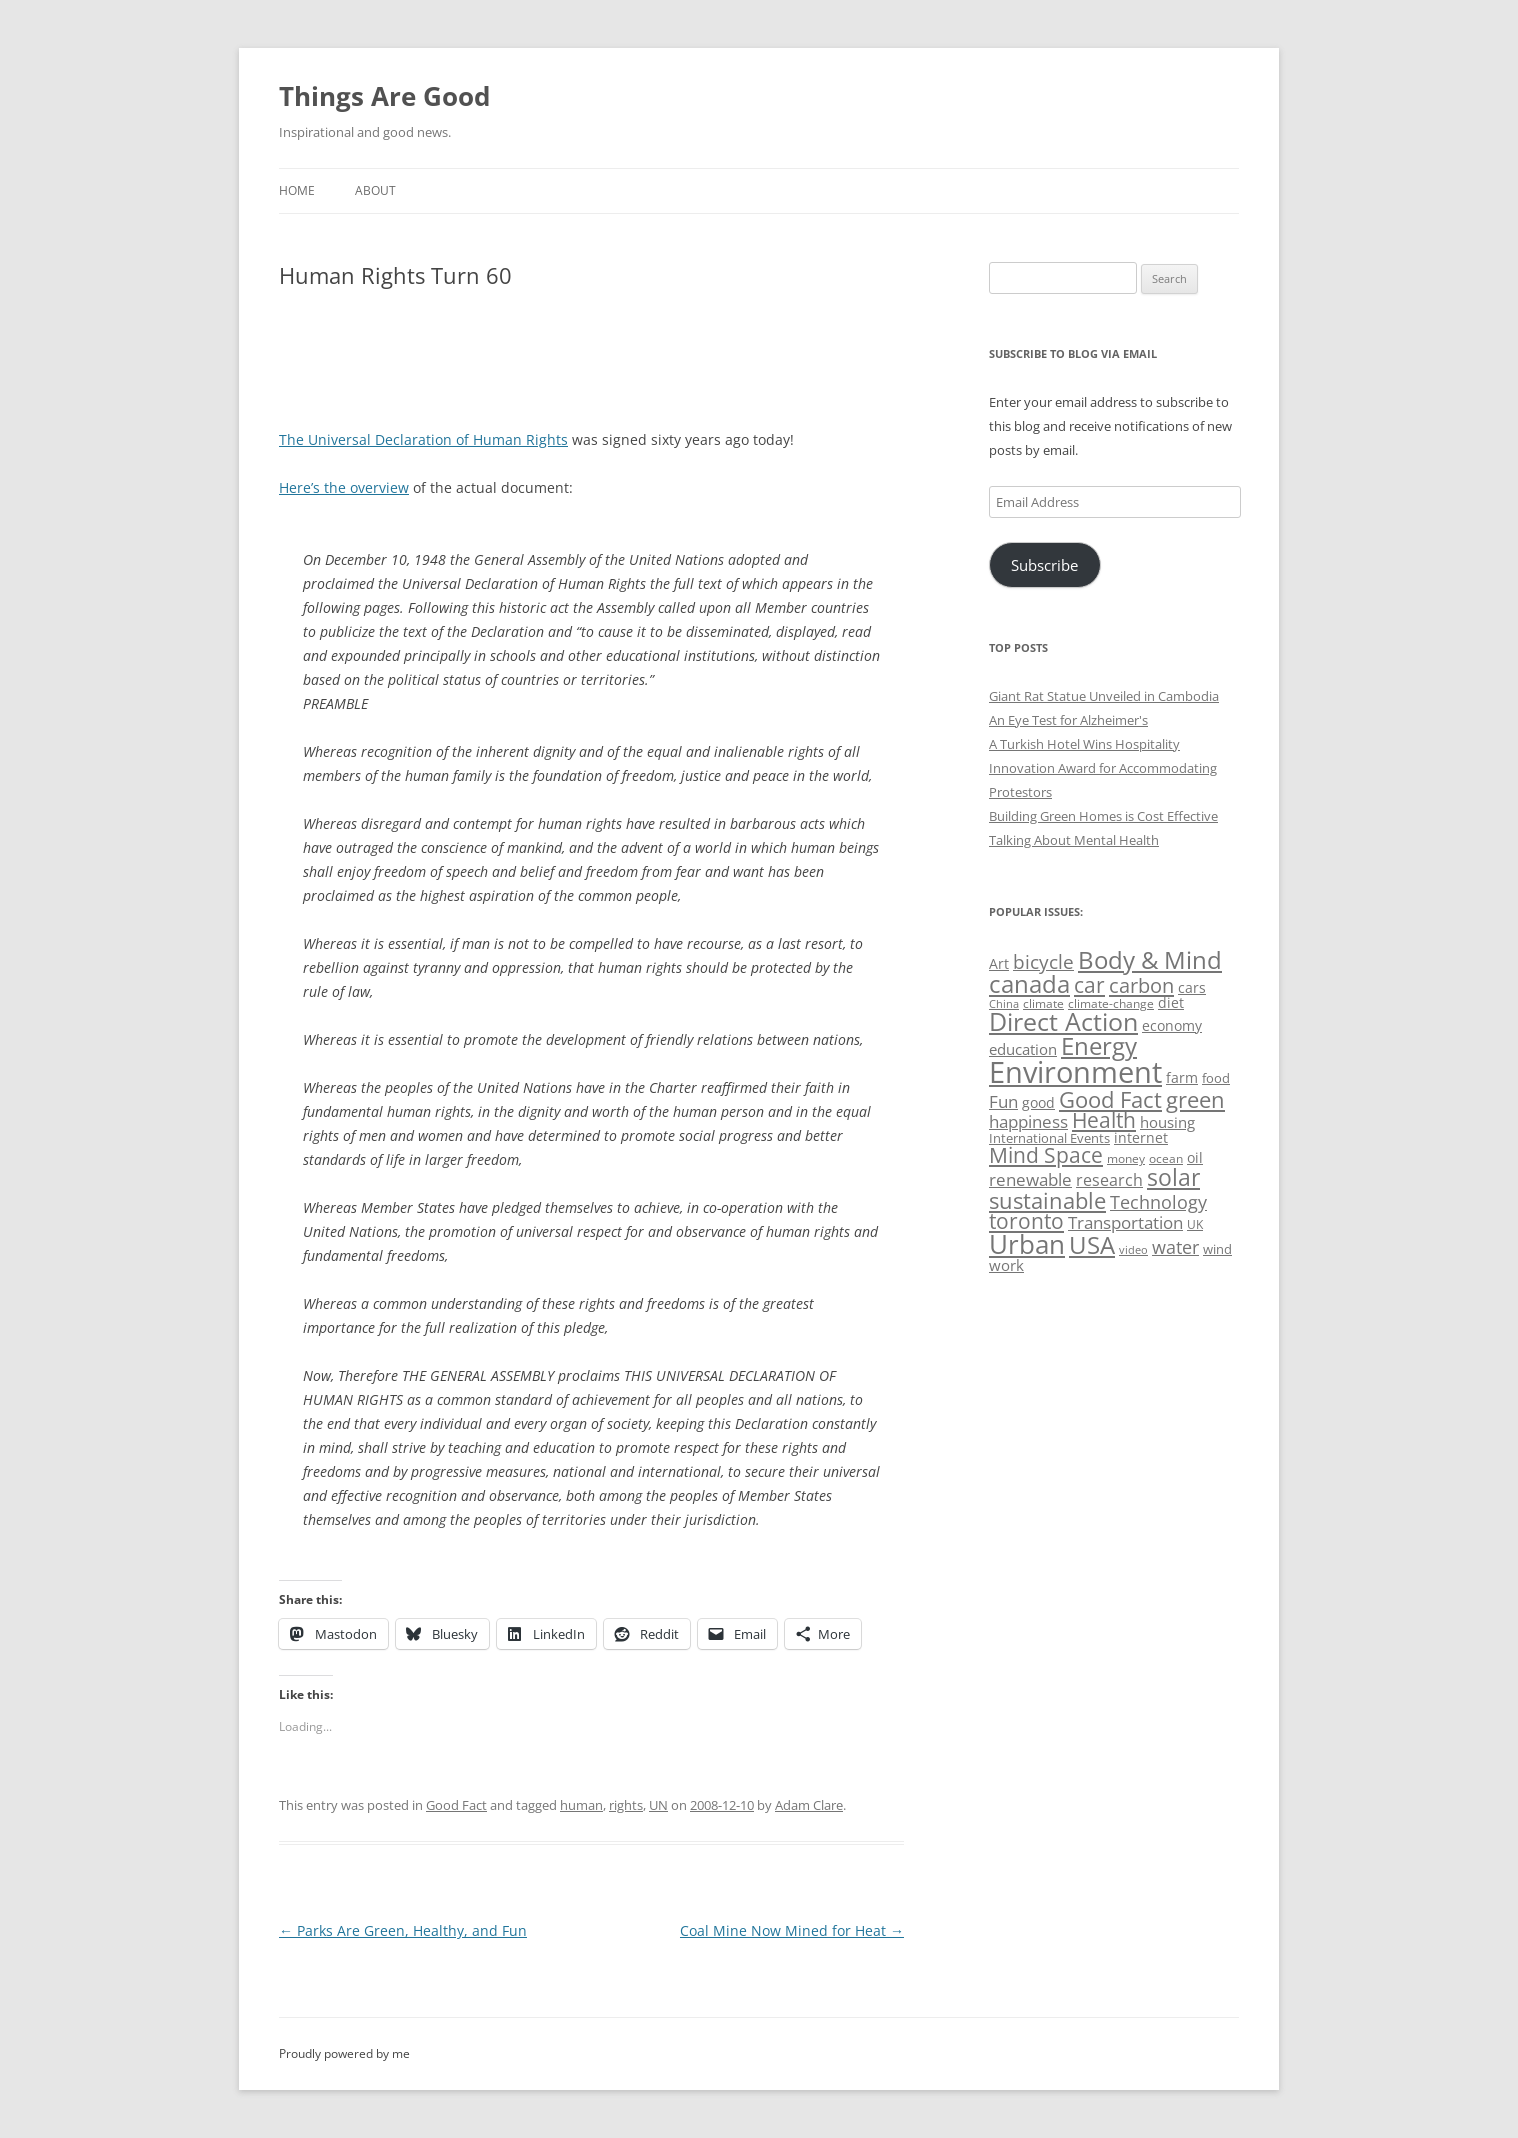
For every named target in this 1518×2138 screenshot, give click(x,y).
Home (297, 190)
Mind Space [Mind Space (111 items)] (1046, 1155)
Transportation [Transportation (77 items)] (1125, 1222)
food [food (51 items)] (1216, 1078)
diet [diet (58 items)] (1171, 1002)
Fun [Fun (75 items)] (1003, 1101)
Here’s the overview (344, 487)
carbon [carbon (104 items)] (1141, 985)
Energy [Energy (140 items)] (1099, 1046)
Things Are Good (384, 96)
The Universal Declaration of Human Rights (423, 439)
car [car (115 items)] (1089, 984)
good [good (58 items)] (1038, 1102)
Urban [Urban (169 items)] (1027, 1244)
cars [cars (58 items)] (1192, 987)
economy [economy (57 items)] (1172, 1025)
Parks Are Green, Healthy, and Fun (403, 1930)
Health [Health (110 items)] (1104, 1120)
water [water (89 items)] (1175, 1246)
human (581, 1805)
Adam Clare (809, 1805)
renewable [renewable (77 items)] (1030, 1179)
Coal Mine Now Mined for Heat (792, 1930)
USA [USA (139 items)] (1092, 1245)
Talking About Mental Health (1074, 840)
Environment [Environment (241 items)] (1075, 1072)
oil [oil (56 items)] (1195, 1157)
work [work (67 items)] (1006, 1265)
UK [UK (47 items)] (1195, 1224)
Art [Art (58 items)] (999, 963)
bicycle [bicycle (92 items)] (1043, 962)
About (375, 190)
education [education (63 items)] (1023, 1049)
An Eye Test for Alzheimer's (1068, 720)
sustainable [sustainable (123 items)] (1047, 1200)
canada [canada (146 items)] (1029, 983)
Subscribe (1044, 565)
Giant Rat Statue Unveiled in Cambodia (1104, 696)
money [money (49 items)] (1126, 1158)
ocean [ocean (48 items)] (1166, 1158)
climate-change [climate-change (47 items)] (1111, 1003)
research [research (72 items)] (1109, 1180)
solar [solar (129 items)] (1173, 1177)
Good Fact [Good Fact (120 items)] (1110, 1099)
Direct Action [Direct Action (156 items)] (1063, 1021)
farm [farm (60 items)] (1182, 1077)
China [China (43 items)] (1004, 1004)
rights (626, 1805)
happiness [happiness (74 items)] (1028, 1121)
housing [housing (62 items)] (1167, 1122)
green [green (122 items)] (1195, 1099)
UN (658, 1805)
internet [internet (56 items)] (1141, 1137)
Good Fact (456, 1805)
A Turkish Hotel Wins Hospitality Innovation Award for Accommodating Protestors (1103, 768)
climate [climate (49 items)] (1043, 1003)
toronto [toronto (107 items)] (1026, 1221)
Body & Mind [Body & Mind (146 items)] (1150, 959)
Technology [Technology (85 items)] (1158, 1202)
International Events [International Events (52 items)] (1049, 1138)
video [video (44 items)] (1133, 1249)
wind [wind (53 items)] (1217, 1249)
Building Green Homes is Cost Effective (1103, 816)
